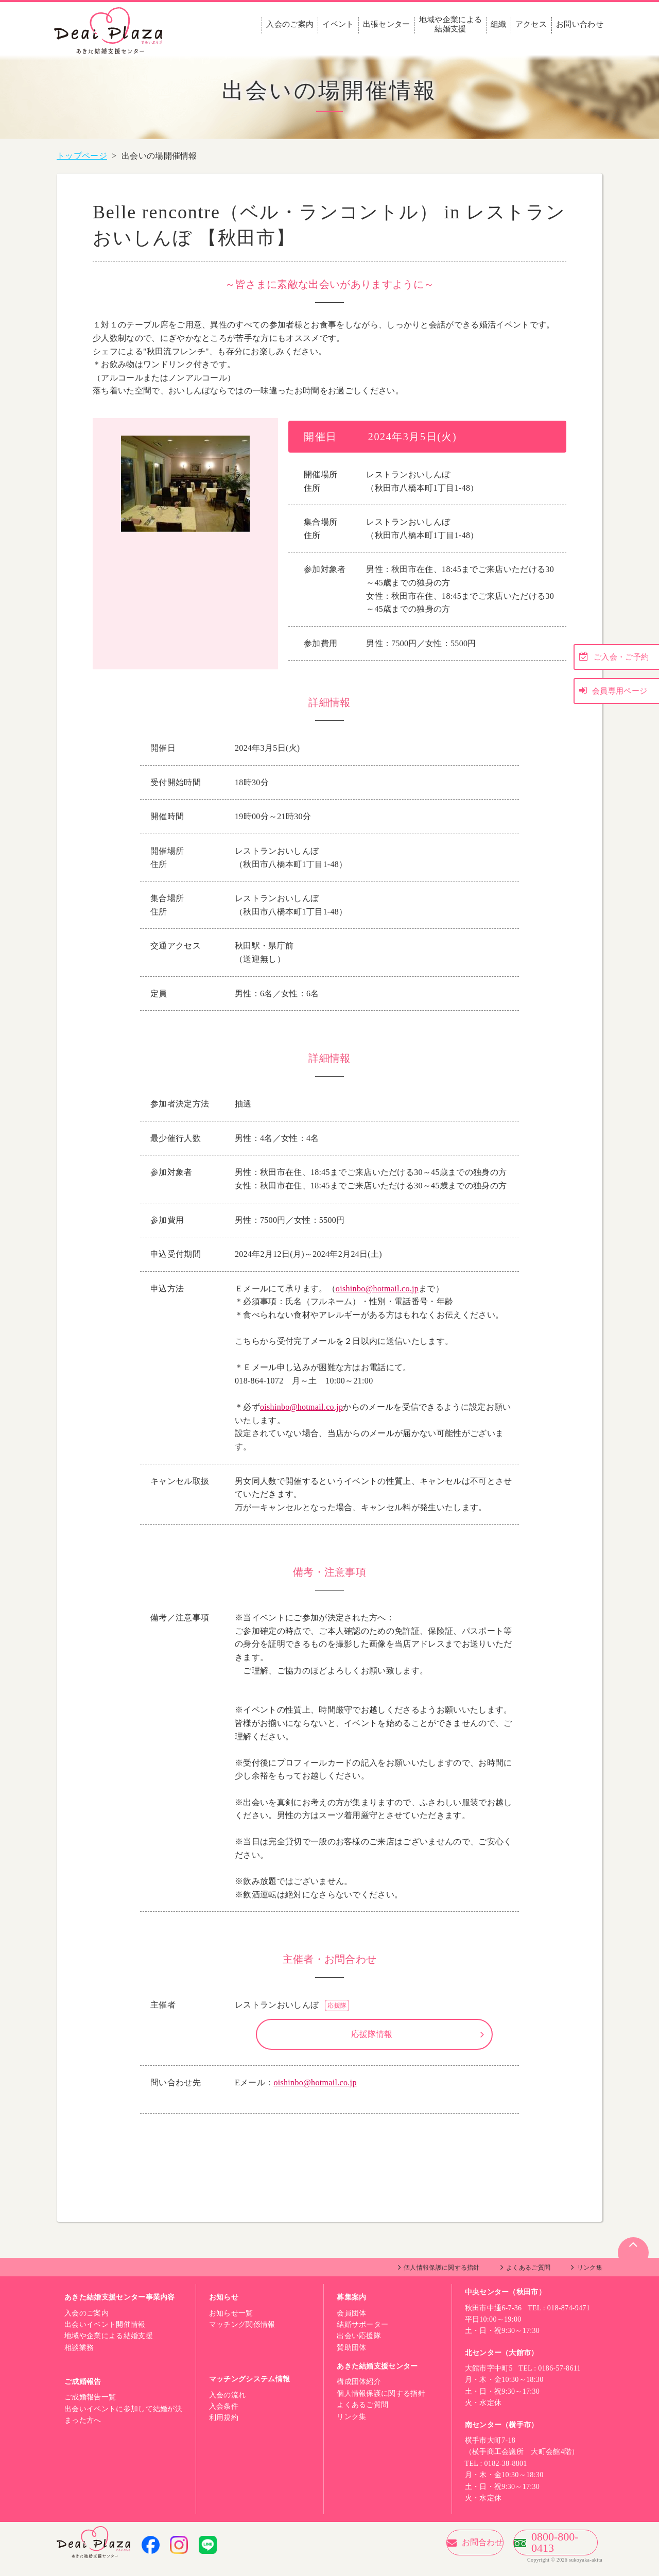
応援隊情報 (371, 2039)
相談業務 (79, 2358)
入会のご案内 (290, 24)
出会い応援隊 (359, 2346)
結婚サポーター (362, 2335)
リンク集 (589, 2277)
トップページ (82, 155)
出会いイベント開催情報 (105, 2335)
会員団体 (351, 2323)
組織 (499, 24)
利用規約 (223, 2428)
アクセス (531, 24)
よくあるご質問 (528, 2277)
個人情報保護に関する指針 (442, 2277)
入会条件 (223, 2417)
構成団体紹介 (359, 2392)
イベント (338, 24)
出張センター (386, 24)
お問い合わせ (579, 24)
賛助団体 (351, 2358)
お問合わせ (429, 2552)
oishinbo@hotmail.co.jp (377, 1288)
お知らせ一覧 (231, 2323)
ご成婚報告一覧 (90, 2407)
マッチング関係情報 (242, 2335)
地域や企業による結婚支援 (450, 24)
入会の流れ (227, 2405)
